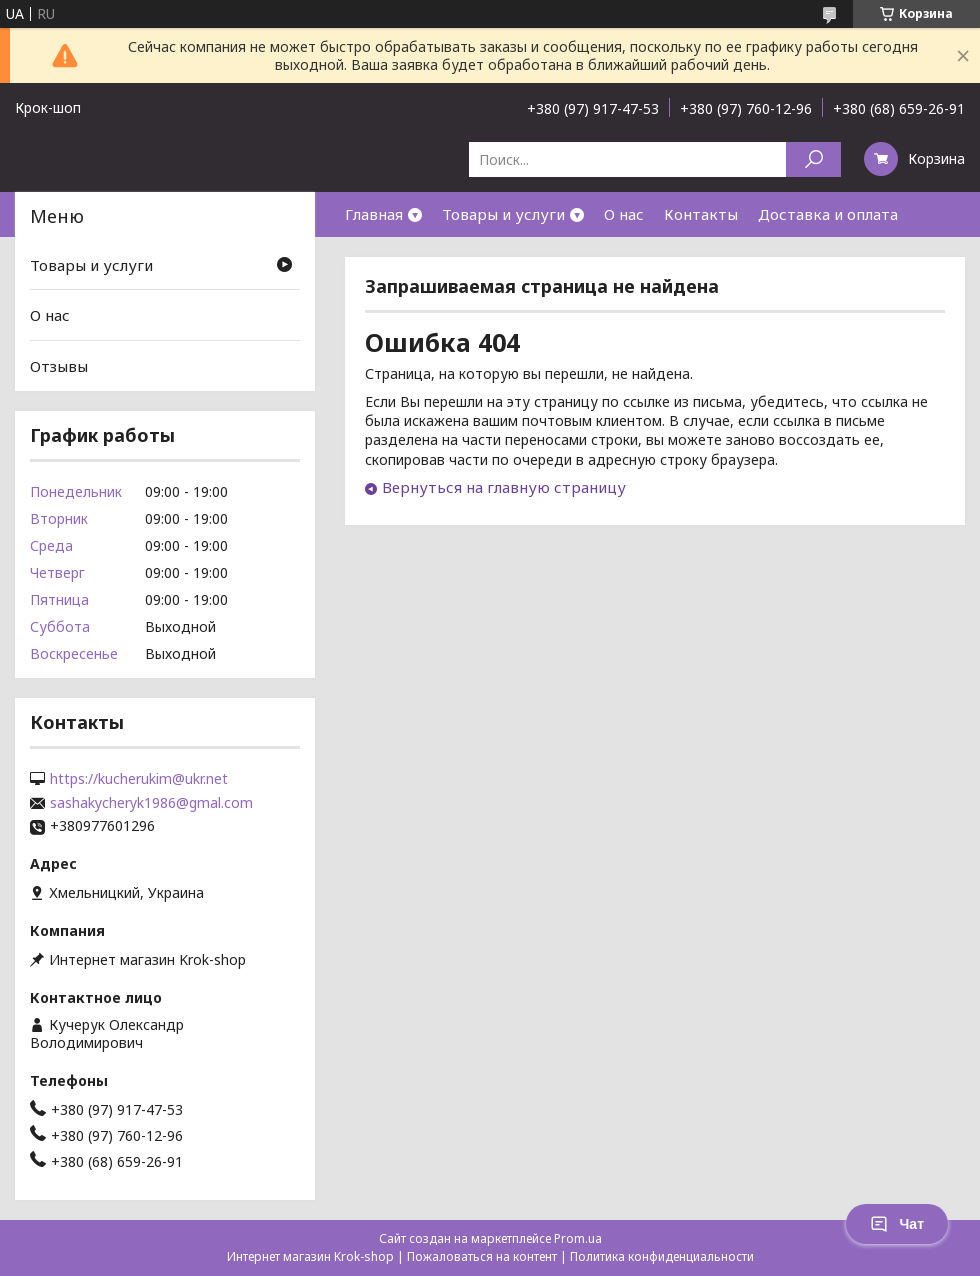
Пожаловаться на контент (482, 1256)
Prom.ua (578, 1238)
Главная (374, 214)
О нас (624, 214)
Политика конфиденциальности (662, 1256)
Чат (897, 1224)
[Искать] (813, 159)
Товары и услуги (503, 214)
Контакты (701, 214)
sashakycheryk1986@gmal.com (151, 803)
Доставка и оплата (828, 214)
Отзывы (59, 366)
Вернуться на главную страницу (504, 487)
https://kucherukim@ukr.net (139, 779)
